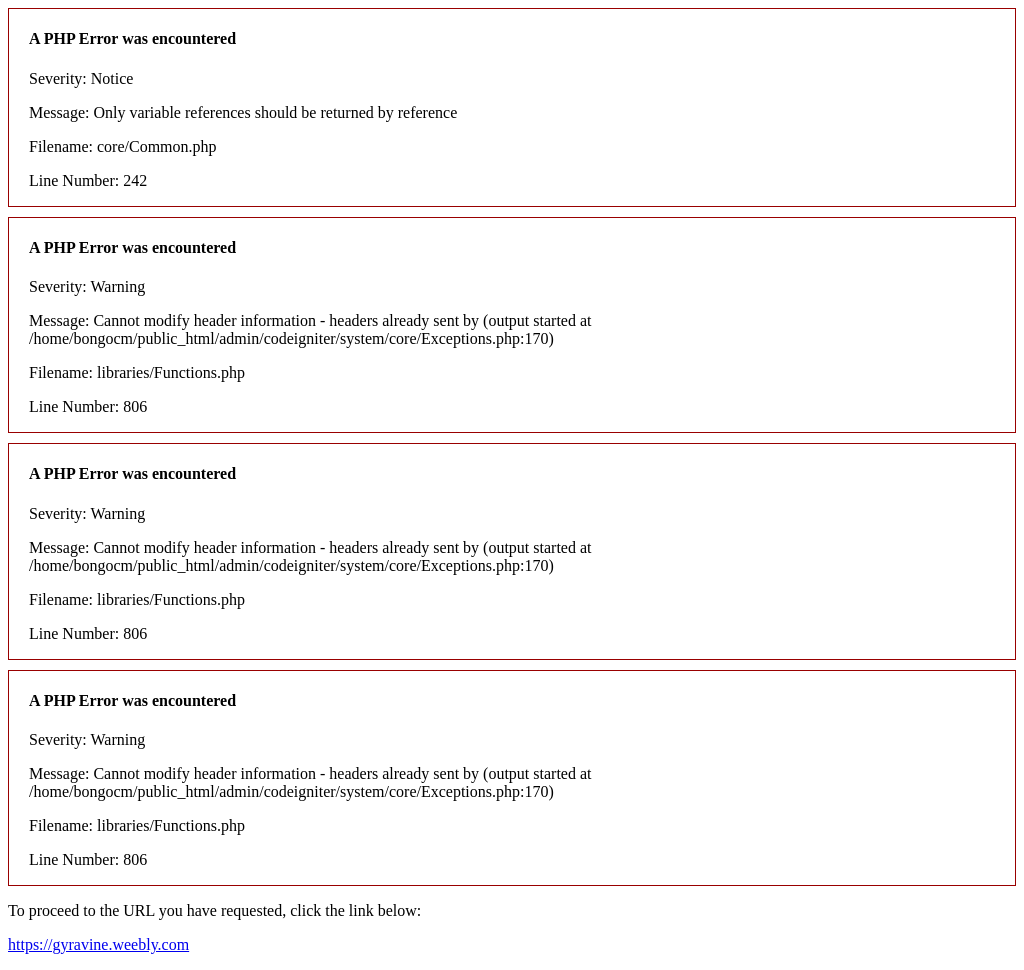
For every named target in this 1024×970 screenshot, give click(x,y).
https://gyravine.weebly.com (98, 944)
